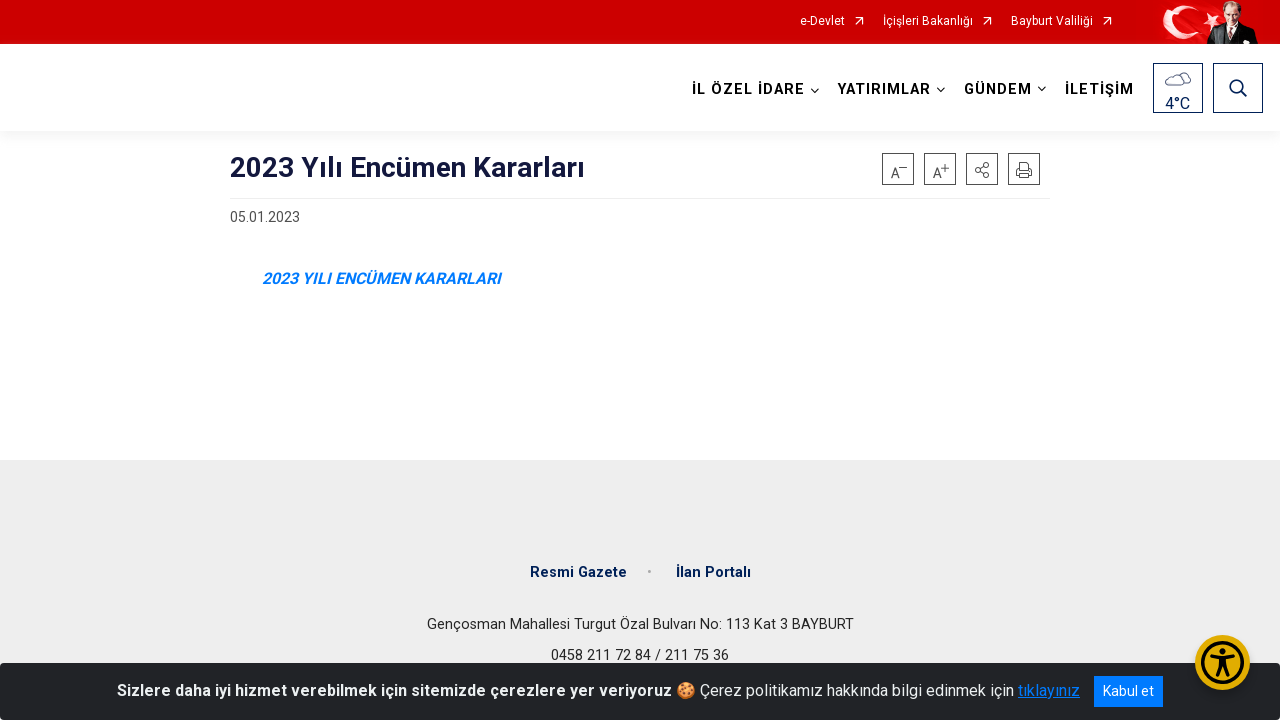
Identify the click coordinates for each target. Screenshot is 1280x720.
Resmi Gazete (578, 572)
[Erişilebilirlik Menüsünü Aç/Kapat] (1222, 662)
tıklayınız (1049, 690)
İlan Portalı (713, 572)
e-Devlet (822, 21)
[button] (982, 169)
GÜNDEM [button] (998, 89)
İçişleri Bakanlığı (928, 21)
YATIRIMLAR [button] (884, 89)
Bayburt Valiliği (1052, 21)
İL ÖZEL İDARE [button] (748, 89)
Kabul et (1128, 691)
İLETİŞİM (1099, 89)
